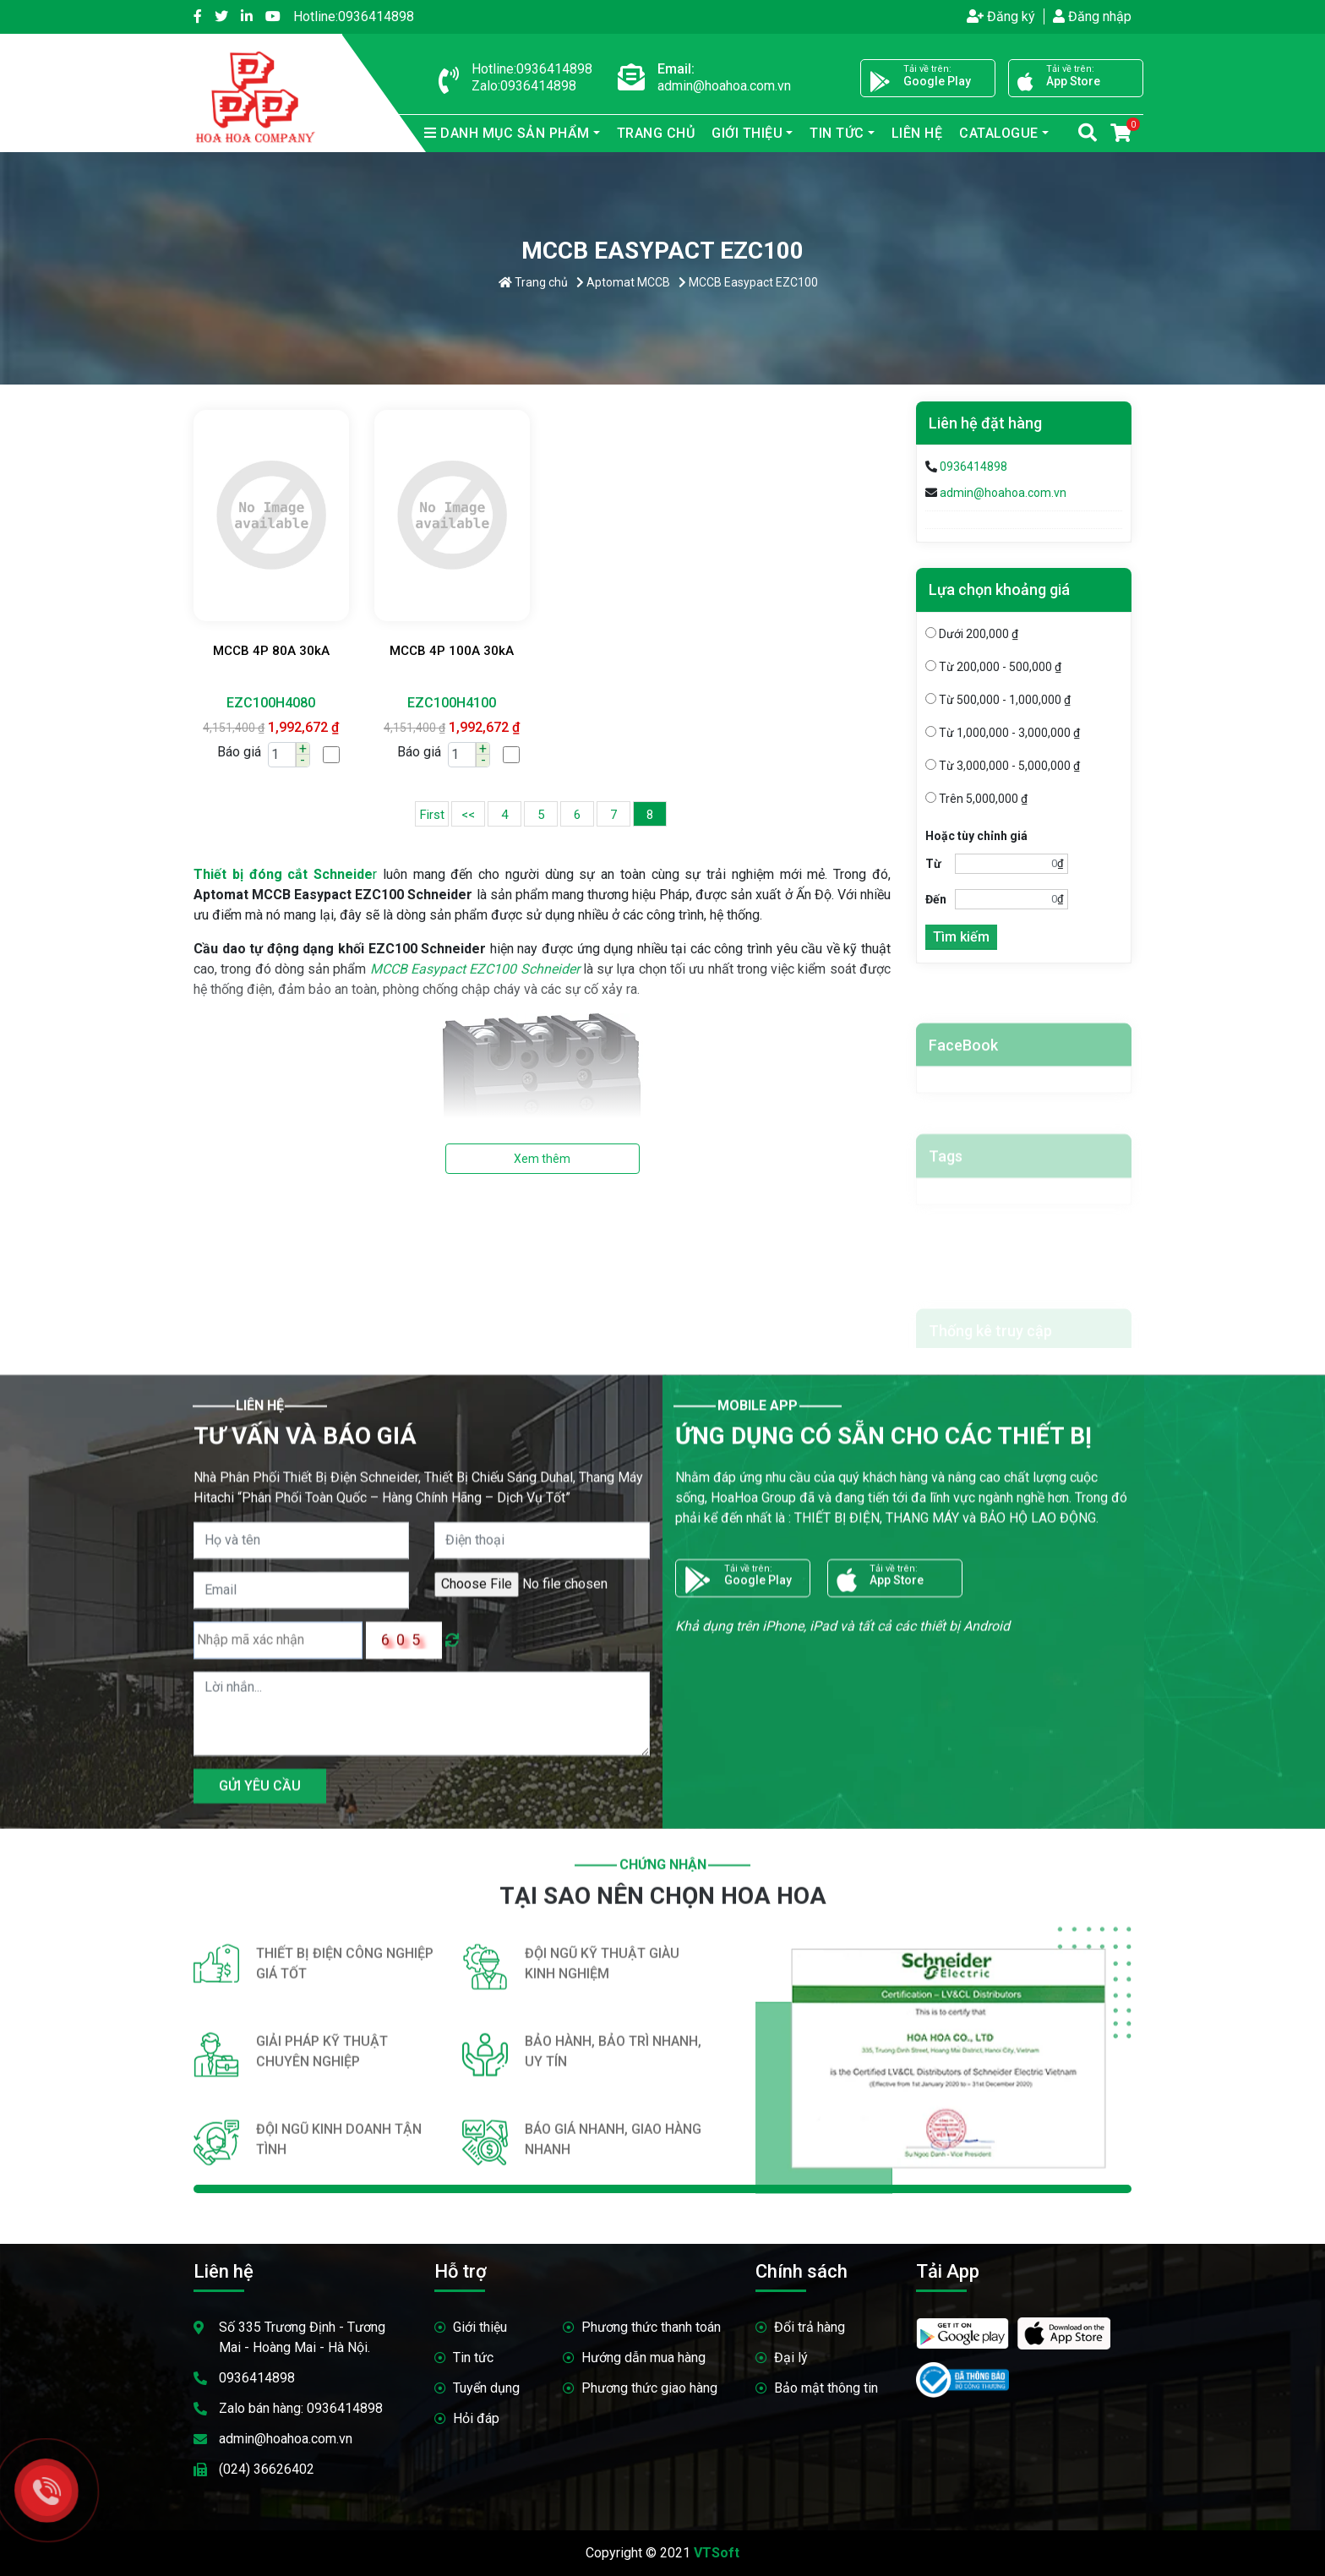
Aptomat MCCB (623, 282)
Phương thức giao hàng (649, 2388)
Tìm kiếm (961, 941)
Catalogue (999, 133)
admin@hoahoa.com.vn (1003, 492)
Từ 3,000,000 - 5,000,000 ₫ (1002, 770)
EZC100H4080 (270, 703)
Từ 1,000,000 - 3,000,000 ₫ (1002, 737)
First (432, 814)
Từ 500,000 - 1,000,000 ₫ (998, 704)
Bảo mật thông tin (826, 2388)
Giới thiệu (747, 133)
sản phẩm (507, 133)
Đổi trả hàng (809, 2327)
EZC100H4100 (451, 703)
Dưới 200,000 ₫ (971, 638)
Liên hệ (917, 133)
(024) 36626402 (266, 2469)
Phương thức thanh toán (651, 2327)
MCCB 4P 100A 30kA (452, 650)
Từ (933, 868)
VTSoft (716, 2553)
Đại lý (791, 2358)
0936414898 (353, 16)
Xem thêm (542, 1158)
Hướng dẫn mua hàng (643, 2358)
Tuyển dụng (486, 2388)
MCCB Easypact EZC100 (748, 282)
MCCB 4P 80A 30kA (271, 650)
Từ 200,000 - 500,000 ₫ (993, 671)
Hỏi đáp (476, 2418)
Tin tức (837, 133)
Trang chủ (656, 133)
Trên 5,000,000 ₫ (976, 803)
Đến (935, 903)
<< (468, 814)
